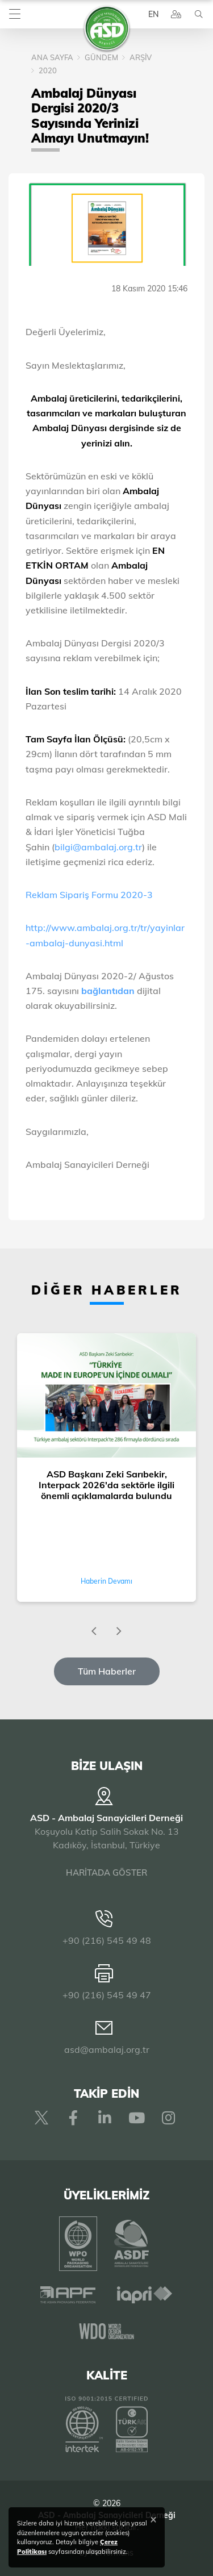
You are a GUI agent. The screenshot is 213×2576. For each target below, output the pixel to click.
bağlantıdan (108, 990)
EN (153, 14)
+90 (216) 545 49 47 (106, 1995)
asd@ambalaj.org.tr (106, 2049)
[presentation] (94, 1631)
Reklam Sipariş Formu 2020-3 (90, 894)
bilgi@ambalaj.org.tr (98, 847)
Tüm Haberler (107, 1671)
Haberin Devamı (106, 1581)
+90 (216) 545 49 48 (106, 1940)
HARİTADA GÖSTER (106, 1872)
